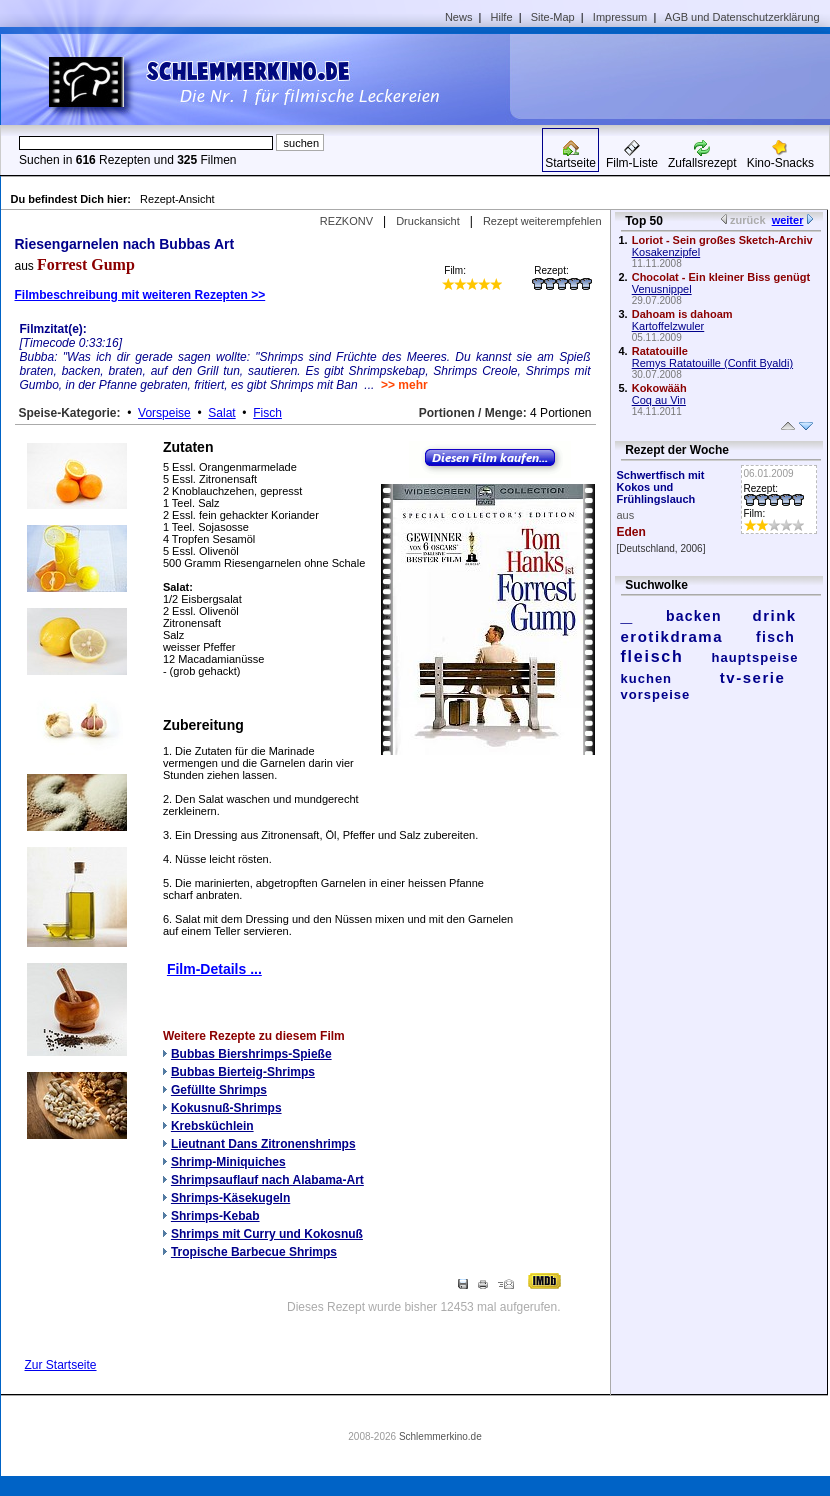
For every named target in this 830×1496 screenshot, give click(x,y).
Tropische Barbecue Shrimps (254, 1252)
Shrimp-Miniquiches (228, 1162)
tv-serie (752, 677)
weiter (788, 220)
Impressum (620, 17)
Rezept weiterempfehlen (542, 221)
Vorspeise (164, 413)
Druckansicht (428, 221)
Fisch (267, 413)
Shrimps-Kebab (215, 1216)
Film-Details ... (214, 969)
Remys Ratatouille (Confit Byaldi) (712, 363)
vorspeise (656, 694)
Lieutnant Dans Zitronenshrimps (263, 1144)
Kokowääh (659, 388)
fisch (775, 637)
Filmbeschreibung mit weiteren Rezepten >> (140, 295)
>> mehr (404, 385)
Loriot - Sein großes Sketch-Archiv (722, 240)
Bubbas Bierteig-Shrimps (243, 1072)
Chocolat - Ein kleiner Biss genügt (721, 277)
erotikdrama (672, 636)
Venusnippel (662, 289)
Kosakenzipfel (666, 252)
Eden (631, 532)
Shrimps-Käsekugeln (230, 1198)
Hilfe (502, 17)
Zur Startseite (61, 1365)
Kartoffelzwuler (668, 326)
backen (694, 616)
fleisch (652, 656)
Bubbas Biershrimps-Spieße (251, 1054)
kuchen (647, 678)
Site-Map (553, 17)
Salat (221, 413)
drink (774, 615)
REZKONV (346, 221)
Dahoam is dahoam (682, 314)
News (459, 17)
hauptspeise (755, 657)
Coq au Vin (659, 400)
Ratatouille (660, 351)
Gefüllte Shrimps (219, 1090)
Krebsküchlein (212, 1126)
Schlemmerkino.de (440, 1436)
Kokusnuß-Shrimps (226, 1108)
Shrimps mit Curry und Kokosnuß (267, 1234)
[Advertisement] (677, 76)
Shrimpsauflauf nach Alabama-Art (267, 1180)
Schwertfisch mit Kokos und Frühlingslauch (661, 487)
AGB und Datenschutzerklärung (742, 17)
